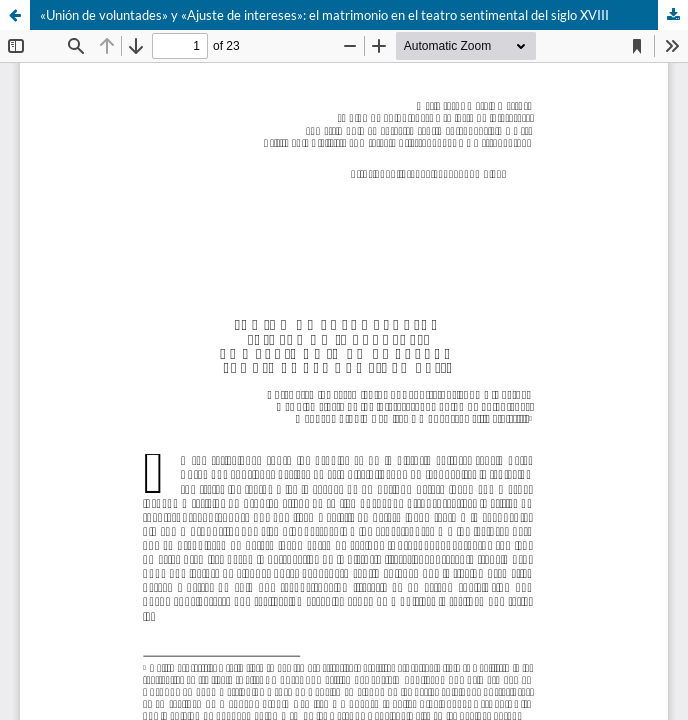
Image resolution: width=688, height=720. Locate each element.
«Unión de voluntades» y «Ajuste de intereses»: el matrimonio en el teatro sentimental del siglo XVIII (324, 15)
